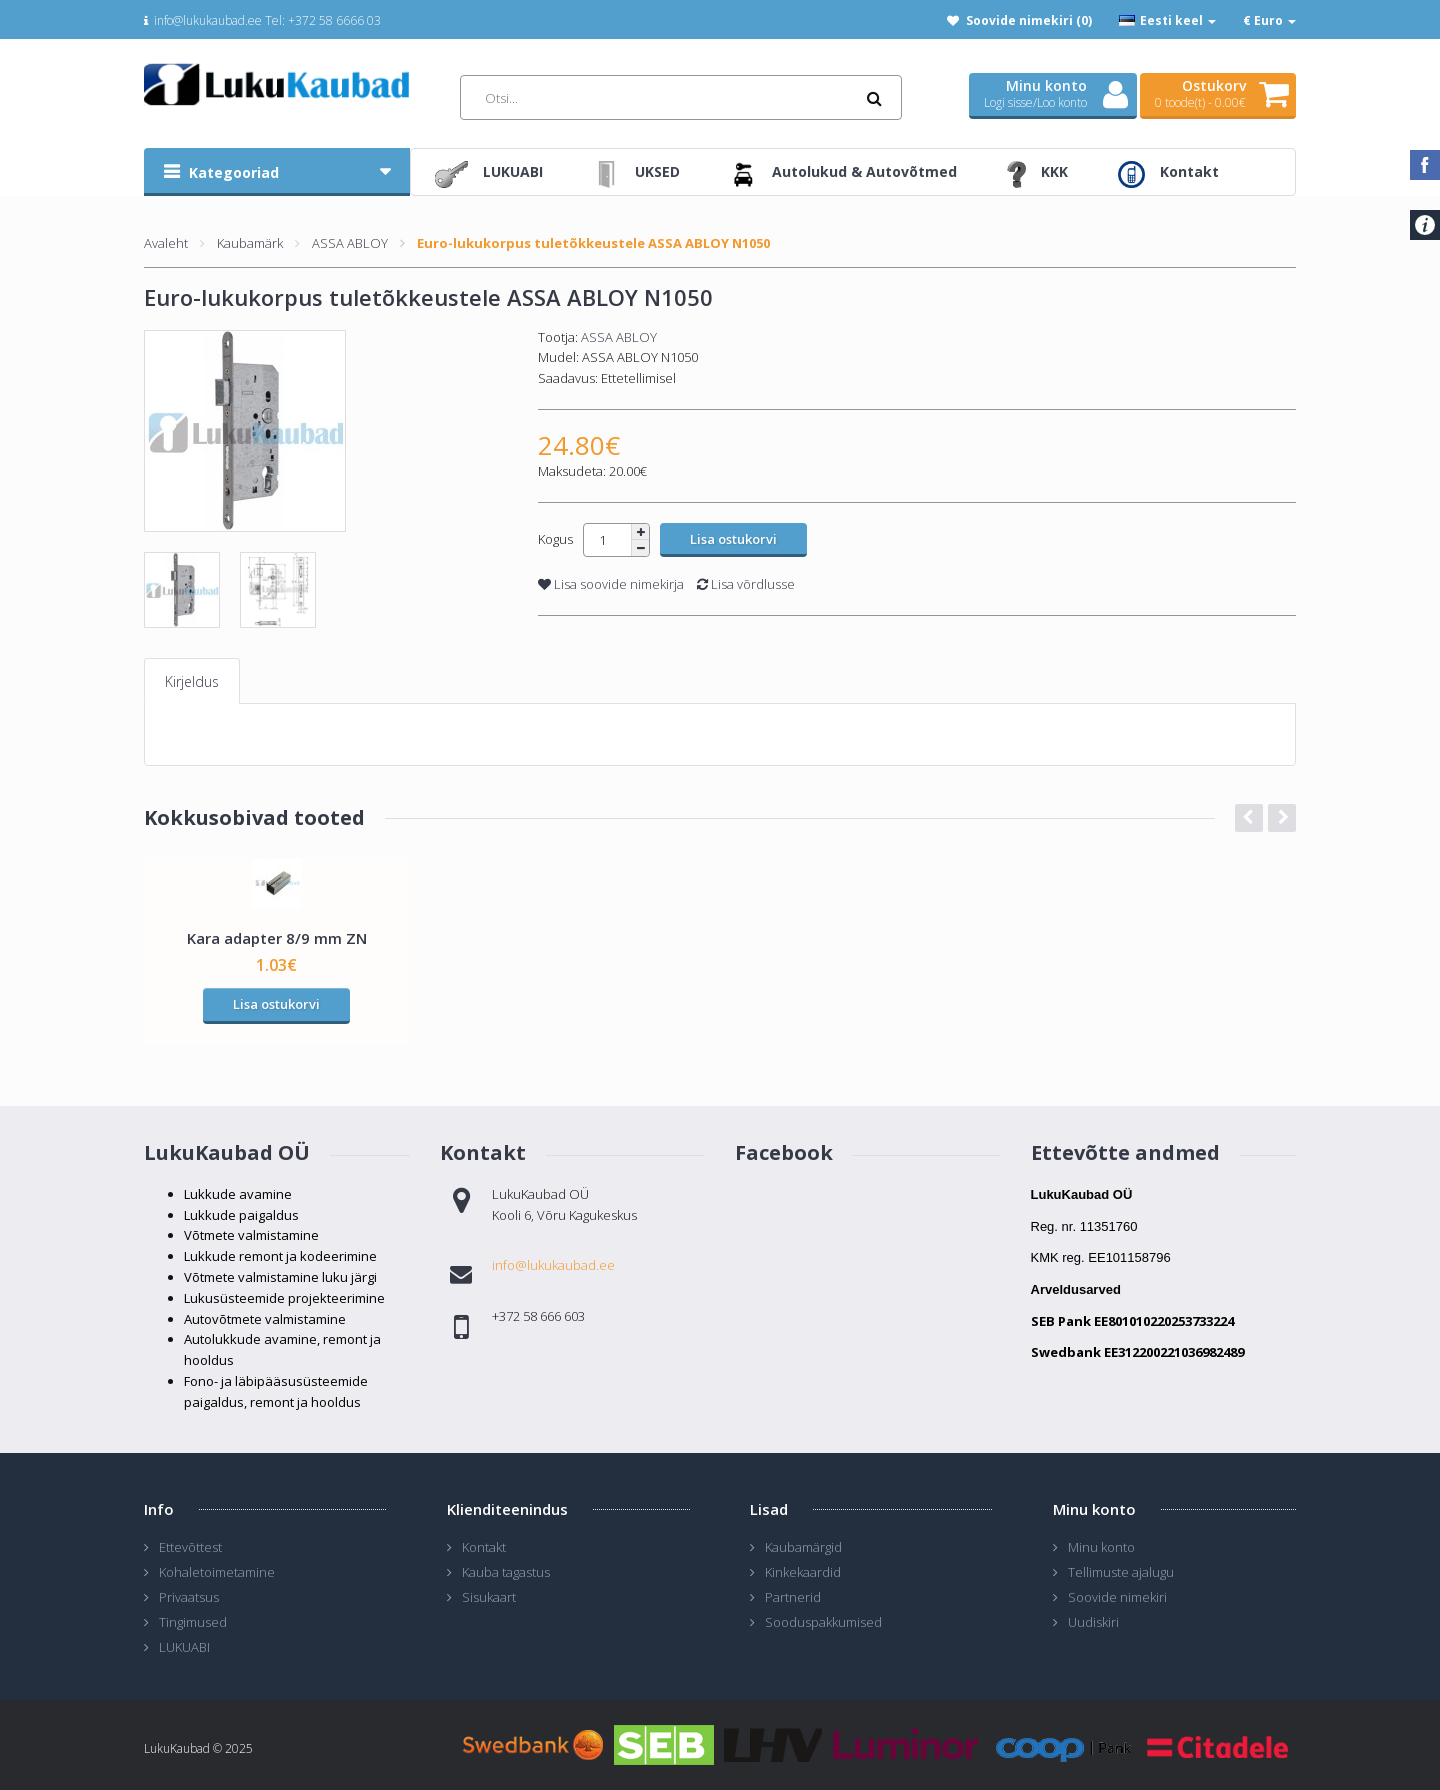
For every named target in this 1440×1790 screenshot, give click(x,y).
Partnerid (793, 1597)
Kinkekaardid (803, 1572)
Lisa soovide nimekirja (611, 584)
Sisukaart (489, 1597)
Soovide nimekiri (1117, 1597)
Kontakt (484, 1547)
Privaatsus (189, 1597)
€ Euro (1269, 20)
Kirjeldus (192, 681)
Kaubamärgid (803, 1547)
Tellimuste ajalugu (1121, 1572)
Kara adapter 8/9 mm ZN (277, 938)
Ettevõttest (190, 1547)
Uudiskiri (1093, 1622)
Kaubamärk (250, 243)
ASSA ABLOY (350, 243)
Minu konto (1101, 1547)
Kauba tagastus (506, 1572)
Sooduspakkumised (823, 1622)
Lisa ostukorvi (276, 1004)
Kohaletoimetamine (217, 1572)
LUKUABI (184, 1647)
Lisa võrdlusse (746, 584)
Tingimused (193, 1622)
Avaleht (166, 243)
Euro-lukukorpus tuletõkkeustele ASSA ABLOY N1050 (593, 243)
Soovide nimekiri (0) (1029, 20)
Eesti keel (1167, 20)
